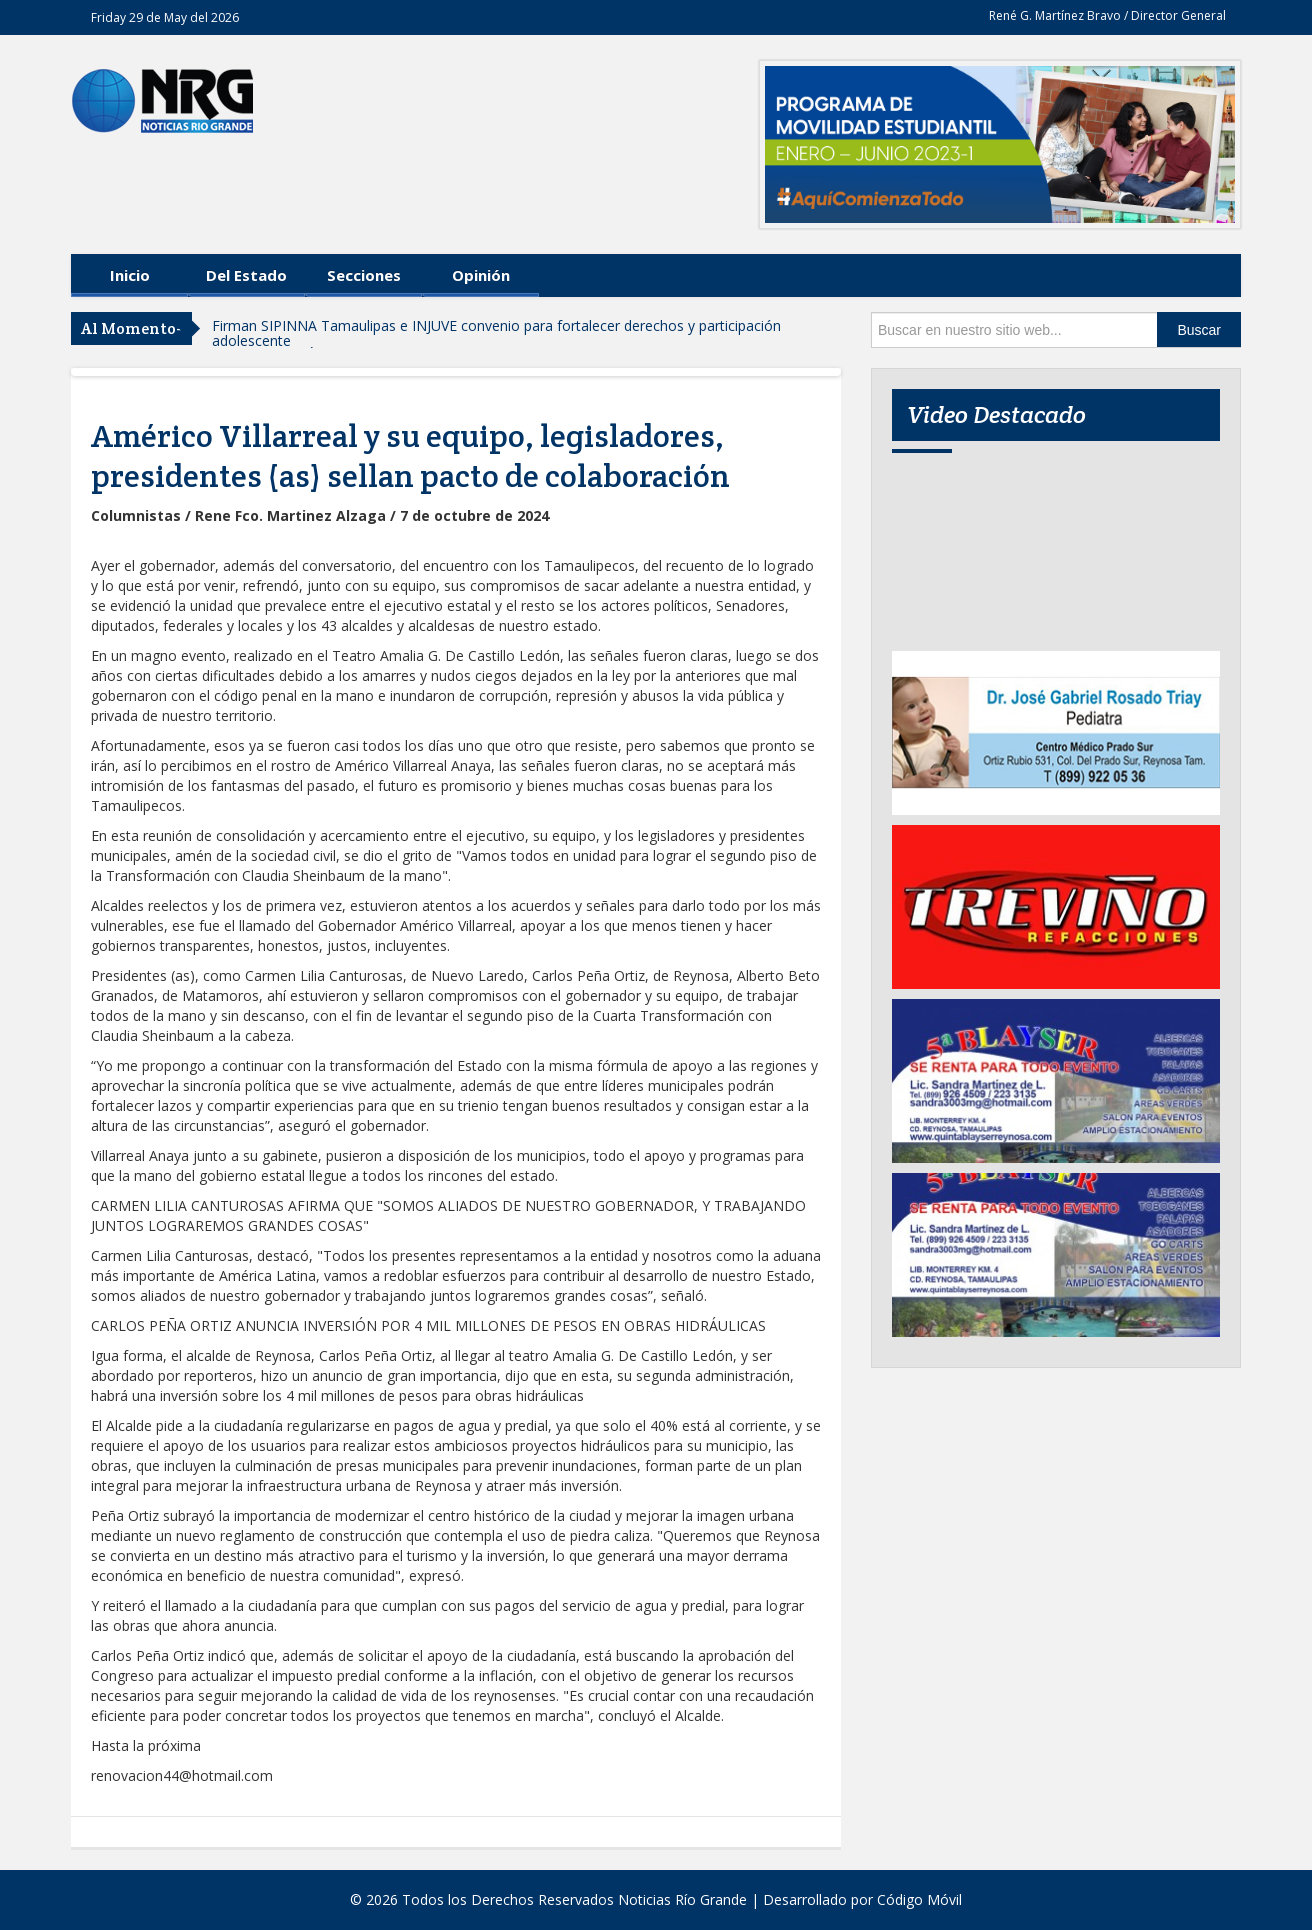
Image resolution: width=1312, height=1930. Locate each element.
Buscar (1199, 330)
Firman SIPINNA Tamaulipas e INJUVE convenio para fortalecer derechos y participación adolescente (496, 333)
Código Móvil (919, 1899)
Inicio (130, 275)
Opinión (481, 275)
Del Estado (246, 275)
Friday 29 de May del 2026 (165, 17)
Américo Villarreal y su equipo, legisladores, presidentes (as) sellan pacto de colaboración (410, 456)
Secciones (364, 275)
